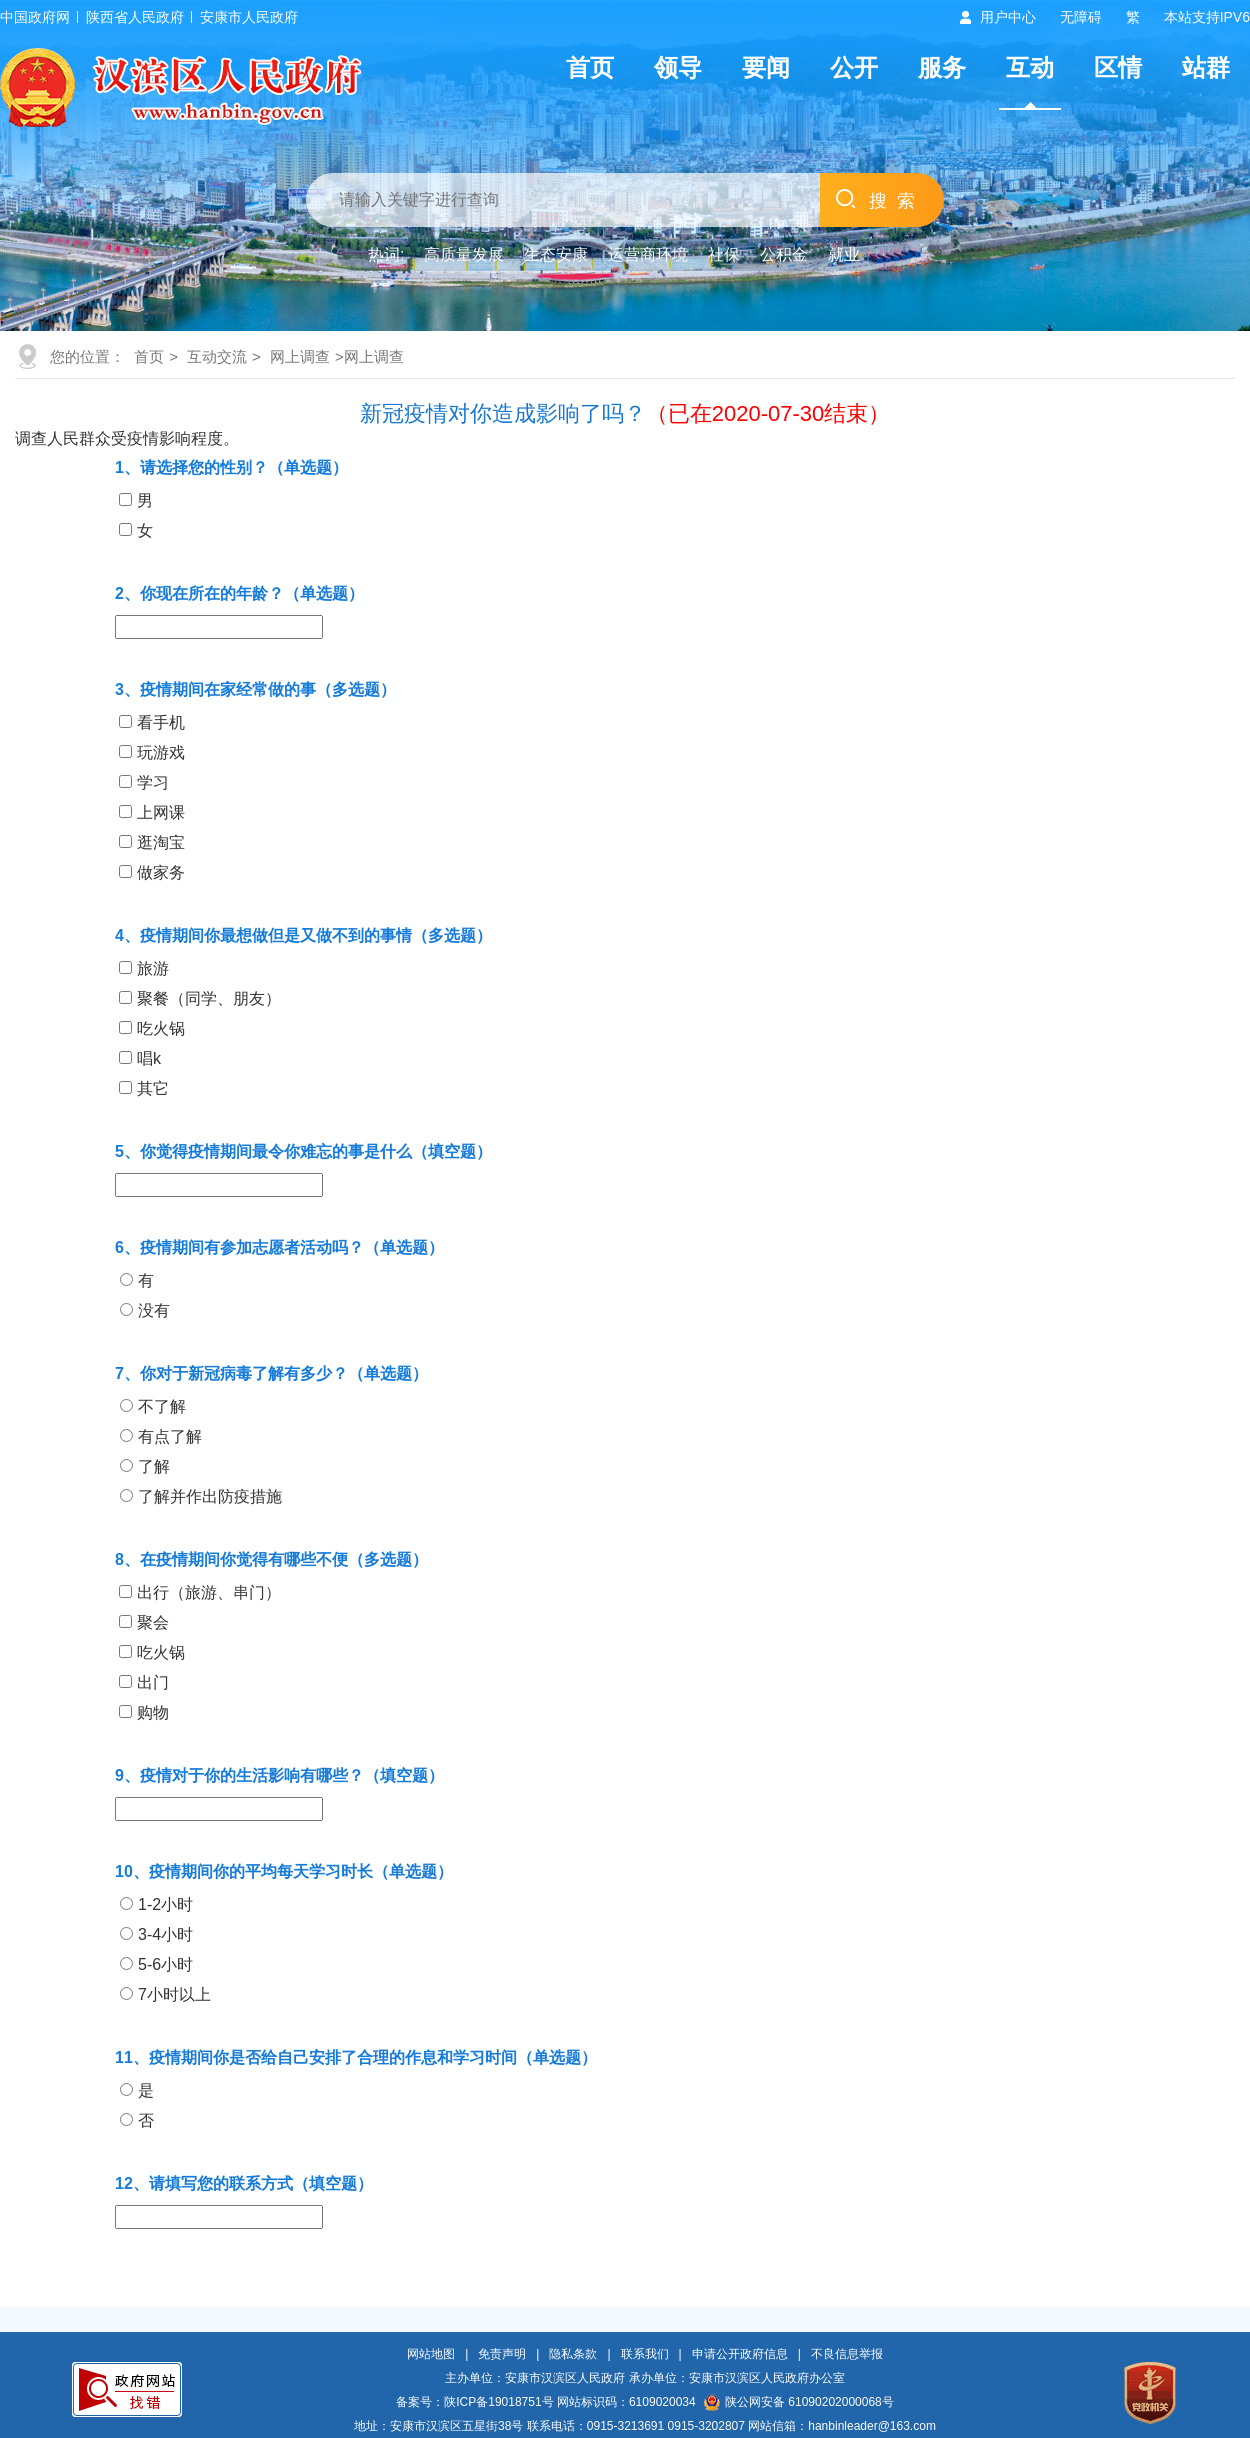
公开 (854, 67)
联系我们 (645, 2354)
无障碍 (1081, 17)
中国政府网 (35, 17)
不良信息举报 (847, 2354)
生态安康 (556, 254)
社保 (724, 254)
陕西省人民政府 (135, 17)
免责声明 (502, 2354)
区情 (1118, 67)
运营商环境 (648, 254)
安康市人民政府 (249, 17)
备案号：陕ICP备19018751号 (474, 2402)
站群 (1206, 67)
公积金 (784, 254)
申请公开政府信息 (740, 2354)
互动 (1030, 67)
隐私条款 (573, 2354)
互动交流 (217, 356)
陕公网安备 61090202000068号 (799, 2402)
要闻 (766, 67)
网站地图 (431, 2354)
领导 (678, 67)
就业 (844, 254)
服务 (942, 67)
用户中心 (1008, 17)
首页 (590, 67)
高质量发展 (464, 254)
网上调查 (300, 356)
